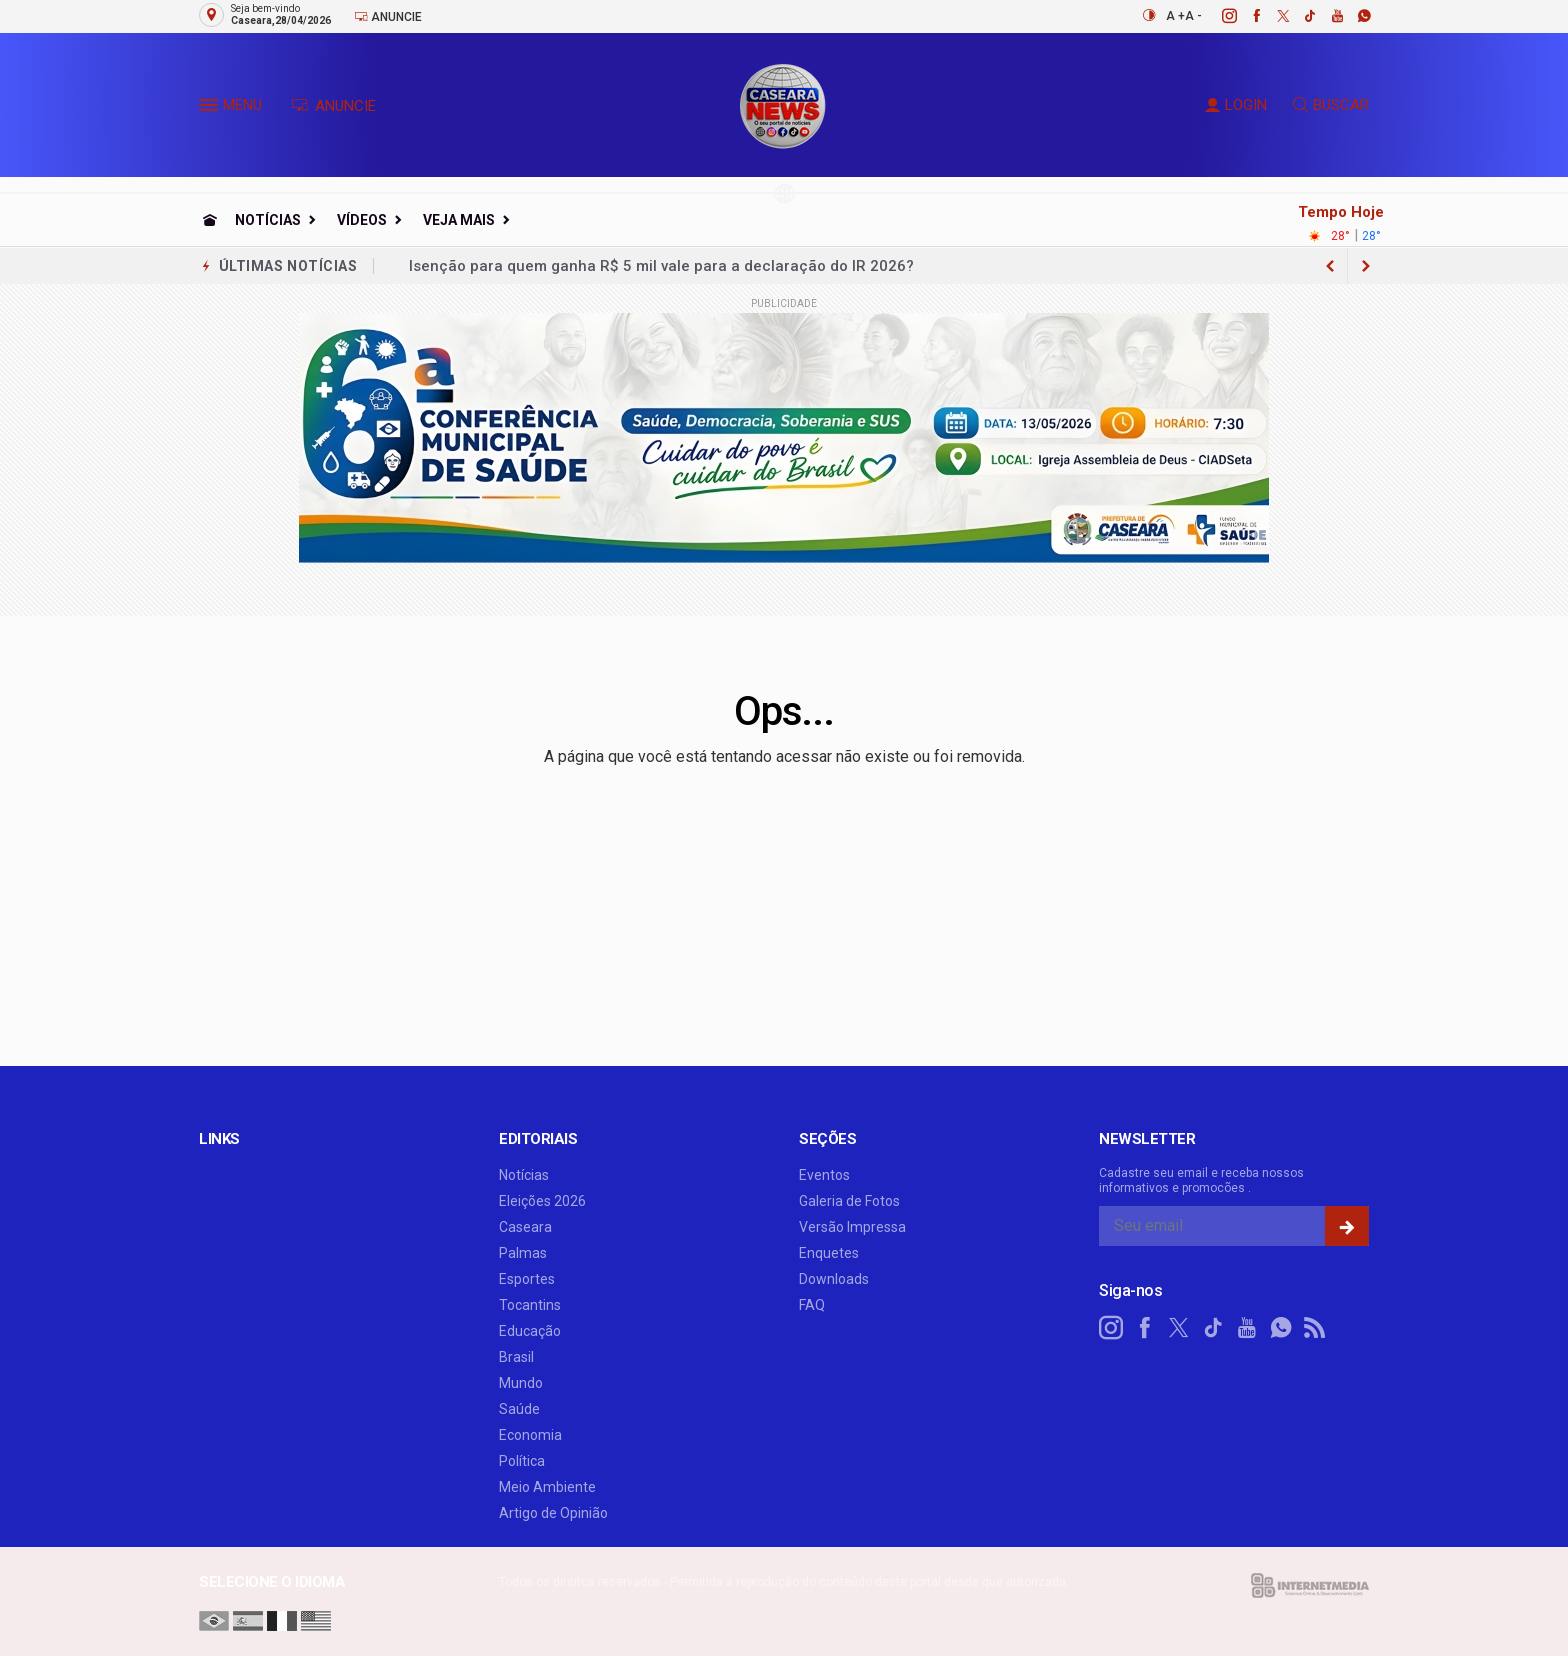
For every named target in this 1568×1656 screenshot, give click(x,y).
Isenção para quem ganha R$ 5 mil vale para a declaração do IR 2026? (661, 266)
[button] (211, 109)
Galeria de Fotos (849, 1201)
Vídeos (362, 220)
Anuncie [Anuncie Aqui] (388, 16)
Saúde (519, 1409)
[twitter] (1272, 16)
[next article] (1330, 266)
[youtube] (1326, 16)
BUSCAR (1331, 105)
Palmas (523, 1253)
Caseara (525, 1227)
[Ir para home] (210, 220)
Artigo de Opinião (553, 1513)
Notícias (268, 220)
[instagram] (1218, 16)
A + (1175, 16)
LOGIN (1236, 105)
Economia (530, 1435)
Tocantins (530, 1305)
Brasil (516, 1357)
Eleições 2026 (542, 1201)
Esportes (527, 1279)
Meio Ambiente (547, 1487)
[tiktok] (1299, 16)
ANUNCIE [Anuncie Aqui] (333, 106)
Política (522, 1461)
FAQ (812, 1305)
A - (1193, 16)
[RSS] (1315, 1328)
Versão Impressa (852, 1227)
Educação (530, 1331)
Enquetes (829, 1253)
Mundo (521, 1383)
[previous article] (1366, 266)
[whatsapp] (1353, 16)
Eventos (824, 1175)
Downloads (834, 1279)
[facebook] (1245, 16)
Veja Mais (459, 220)
